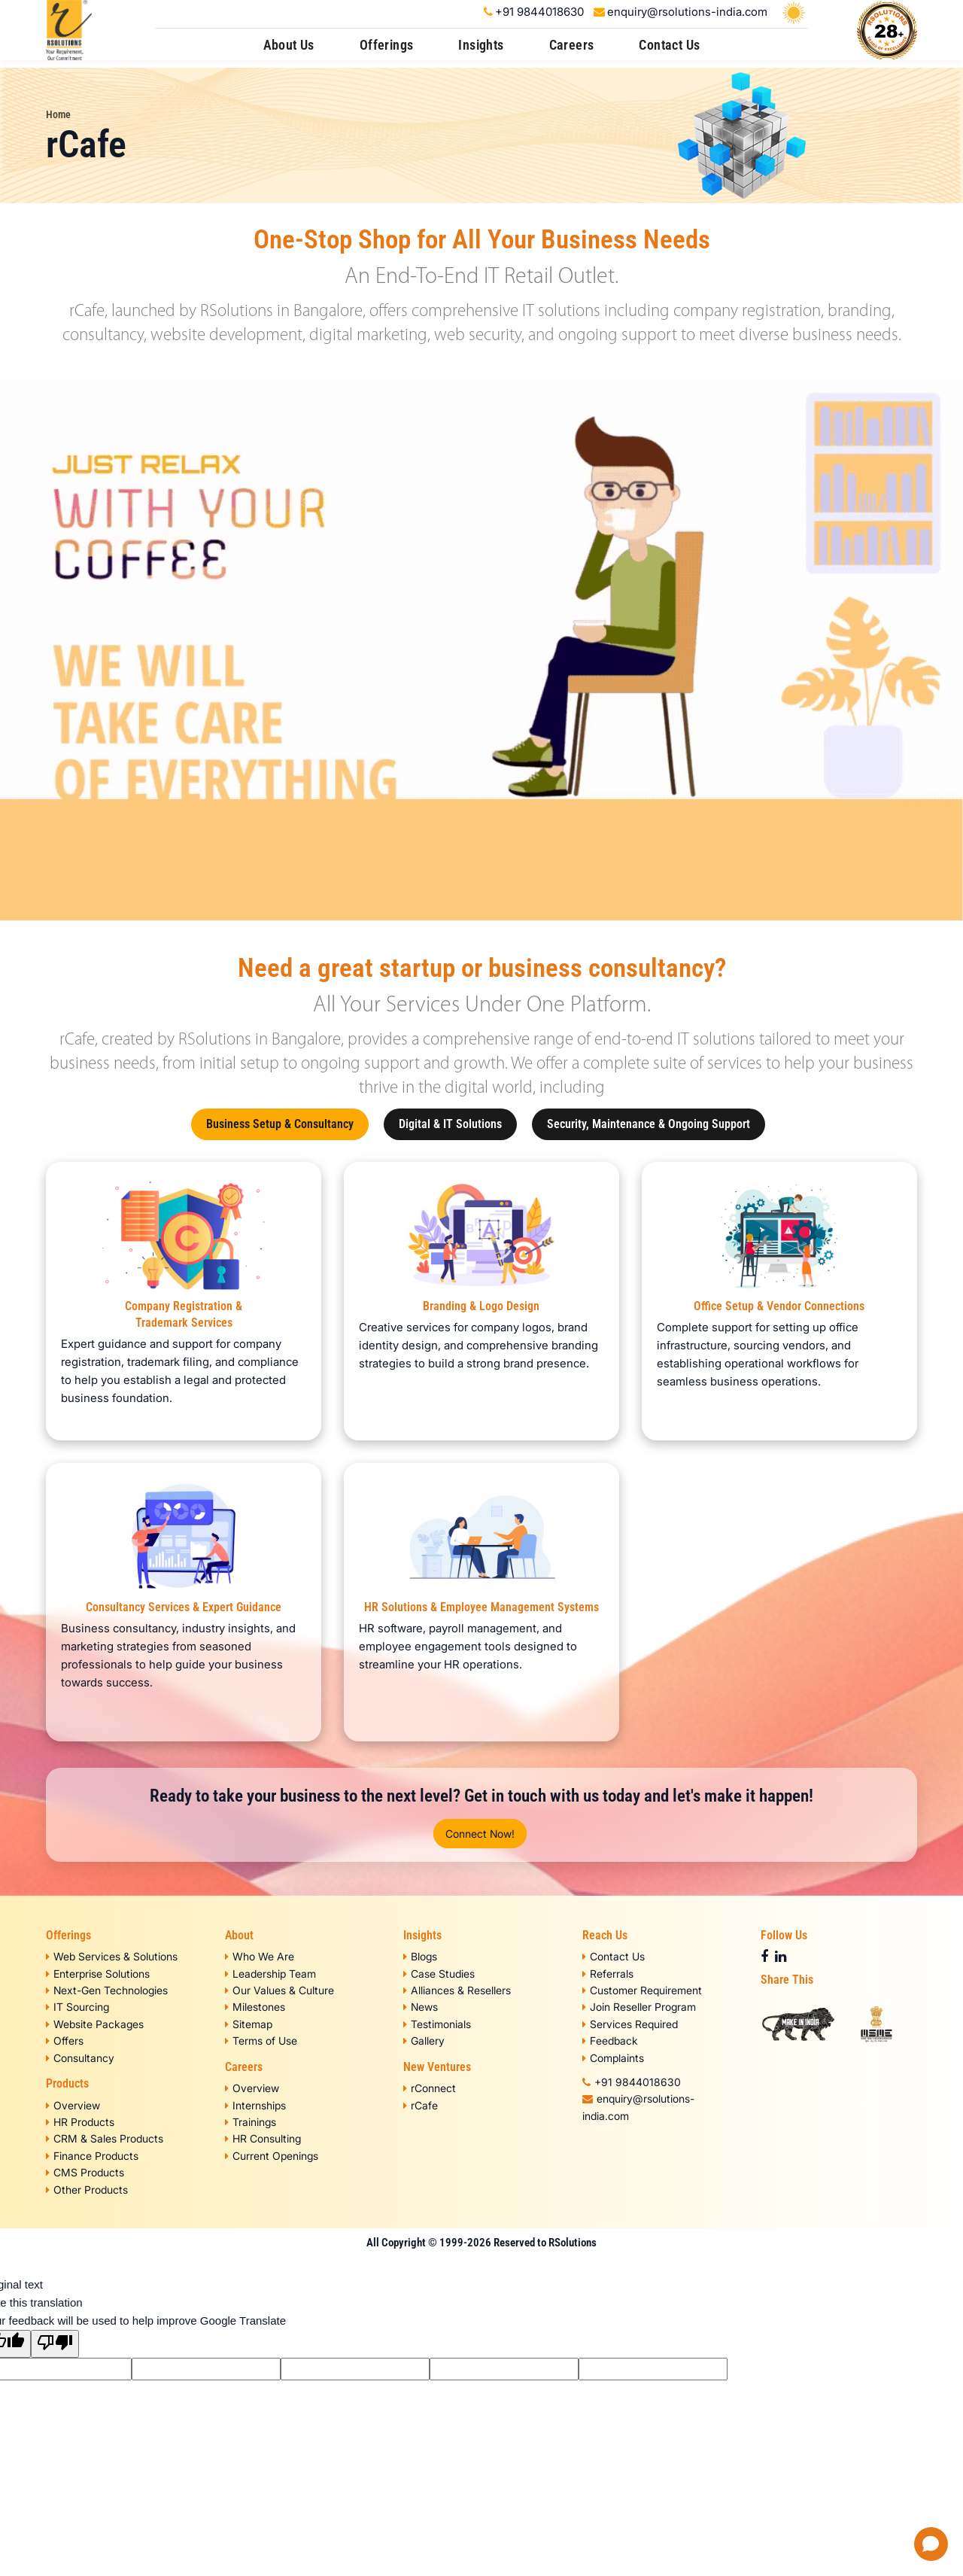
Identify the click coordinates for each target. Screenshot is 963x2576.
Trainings (250, 2121)
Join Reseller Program (639, 2006)
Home (58, 114)
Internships (255, 2105)
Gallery (424, 2040)
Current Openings (271, 2155)
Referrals (607, 1973)
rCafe (420, 2105)
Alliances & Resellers (457, 1990)
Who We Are (259, 1956)
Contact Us (669, 45)
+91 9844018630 (539, 12)
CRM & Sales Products (104, 2138)
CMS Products (85, 2172)
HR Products (80, 2121)
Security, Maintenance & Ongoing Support (648, 1124)
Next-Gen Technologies (107, 1990)
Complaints (613, 2057)
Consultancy (80, 2057)
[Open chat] (931, 2544)
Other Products (87, 2189)
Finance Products (92, 2155)
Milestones (255, 2006)
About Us (288, 45)
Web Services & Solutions (112, 1956)
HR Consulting (263, 2138)
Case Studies (439, 1973)
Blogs (420, 1956)
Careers (571, 45)
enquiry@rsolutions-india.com (687, 12)
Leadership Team (270, 1973)
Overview (73, 2105)
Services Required (630, 2024)
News (420, 2006)
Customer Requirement (642, 1990)
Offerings (387, 45)
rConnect (429, 2088)
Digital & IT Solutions (450, 1124)
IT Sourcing (77, 2006)
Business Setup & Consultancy (280, 1124)
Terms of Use (261, 2040)
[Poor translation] (55, 2344)
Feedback (610, 2040)
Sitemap (248, 2024)
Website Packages (95, 2024)
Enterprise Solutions (98, 1973)
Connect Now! (480, 1833)
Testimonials (437, 2024)
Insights (480, 45)
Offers (65, 2040)
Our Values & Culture (279, 1990)
